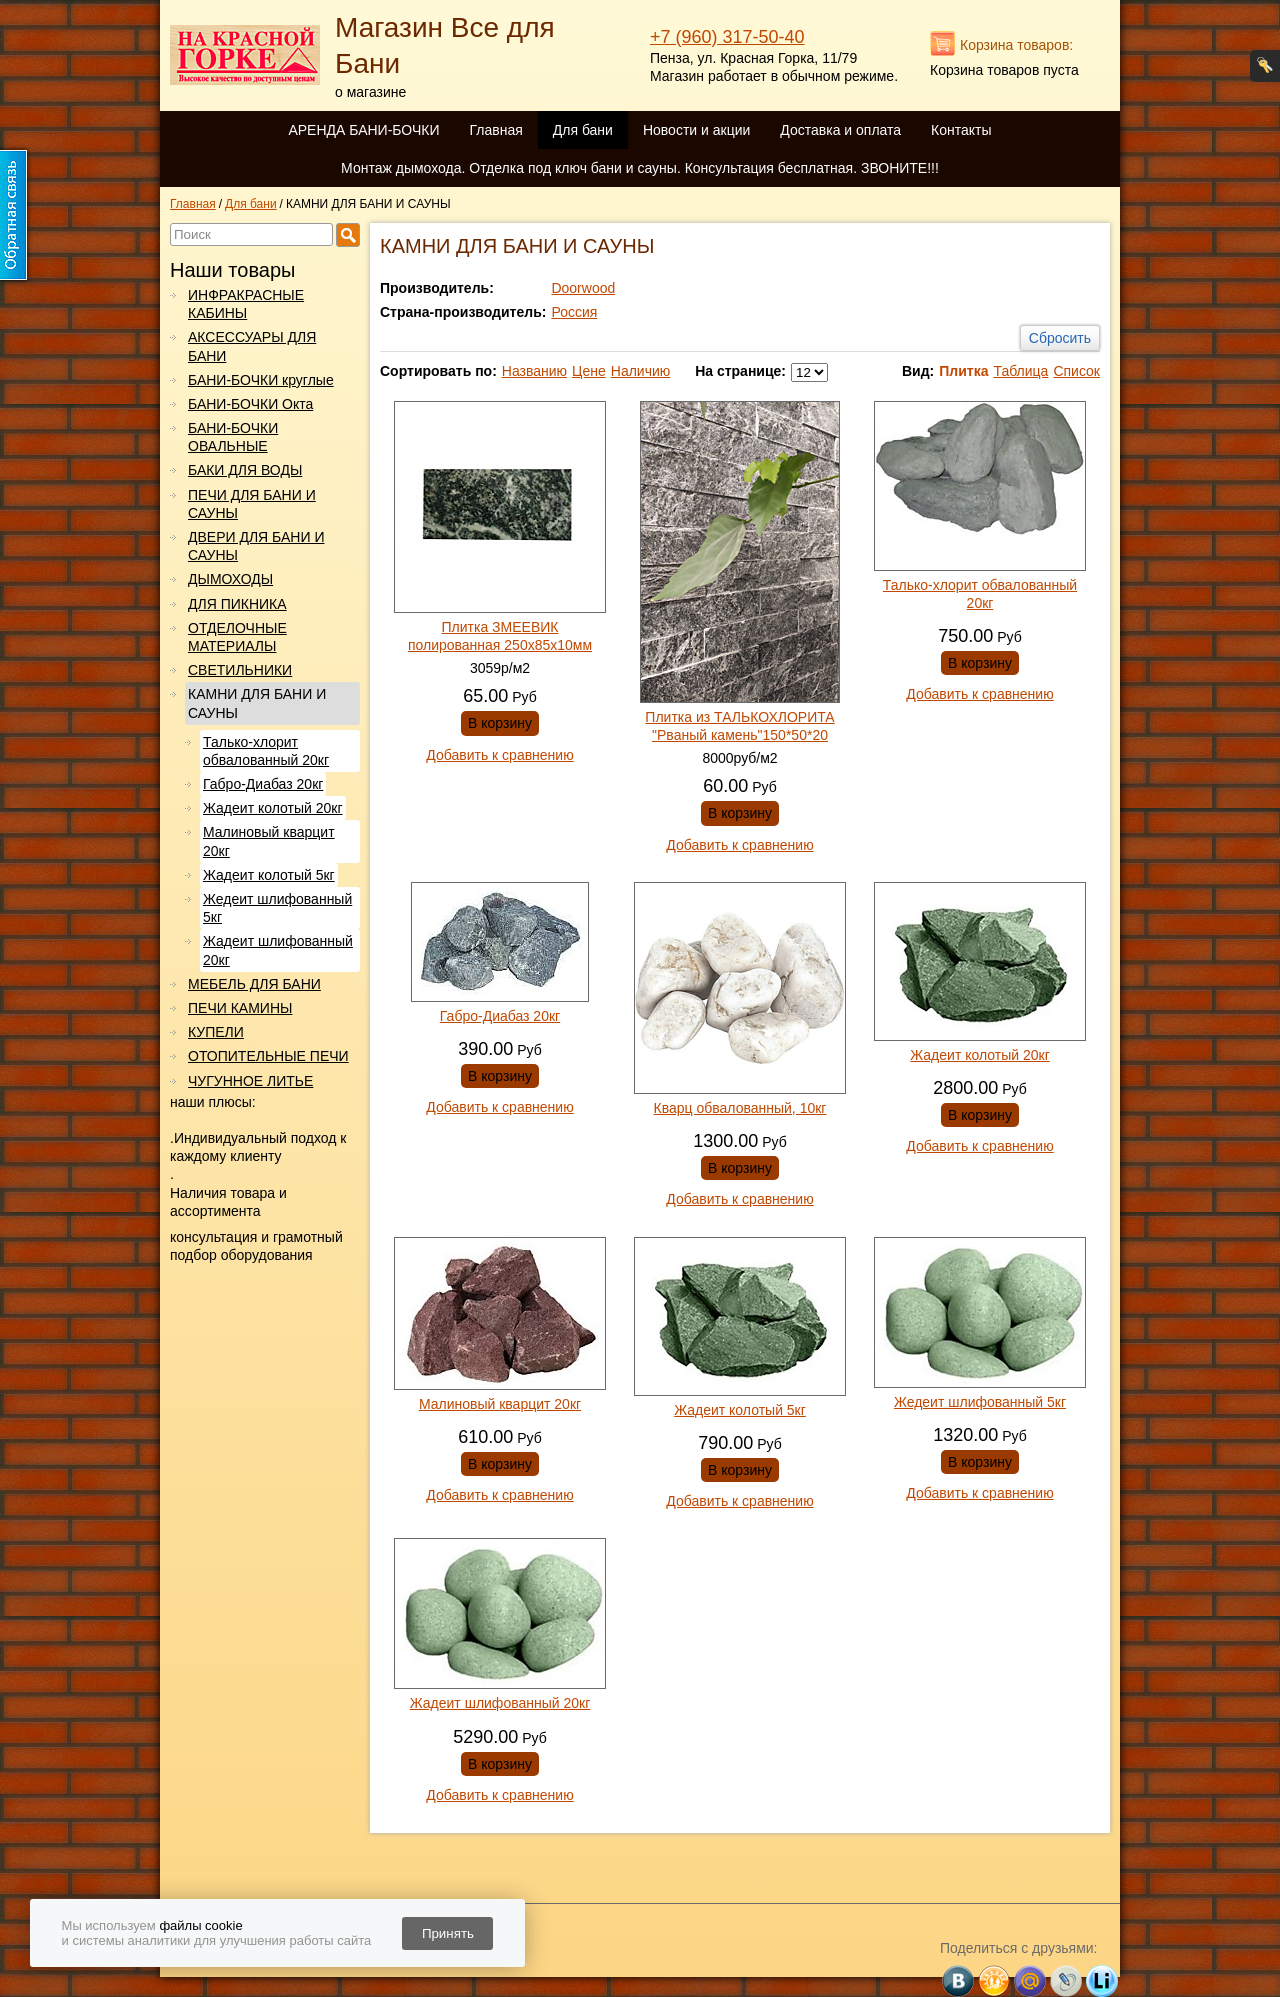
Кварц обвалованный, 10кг (740, 1108)
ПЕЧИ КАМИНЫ (240, 1008)
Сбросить (1060, 338)
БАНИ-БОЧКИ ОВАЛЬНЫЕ (233, 437)
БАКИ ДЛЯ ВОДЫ (245, 470)
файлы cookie (200, 1925)
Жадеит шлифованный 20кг (278, 950)
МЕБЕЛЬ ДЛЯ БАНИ (254, 984)
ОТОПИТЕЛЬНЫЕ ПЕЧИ (268, 1056)
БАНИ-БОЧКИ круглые (261, 380)
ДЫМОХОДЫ (230, 579)
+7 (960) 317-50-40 (727, 37)
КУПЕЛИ (216, 1032)
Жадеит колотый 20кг (273, 808)
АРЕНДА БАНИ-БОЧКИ (363, 130)
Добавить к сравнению (499, 755)
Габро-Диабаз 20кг (263, 784)
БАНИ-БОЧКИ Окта (250, 404)
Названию (534, 371)
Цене (589, 371)
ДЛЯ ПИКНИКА (237, 604)
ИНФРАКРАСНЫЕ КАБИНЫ (246, 304)
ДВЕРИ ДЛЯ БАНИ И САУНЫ (256, 546)
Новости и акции (696, 130)
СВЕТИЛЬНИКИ (240, 670)
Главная (495, 130)
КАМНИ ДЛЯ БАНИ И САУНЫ (257, 703)
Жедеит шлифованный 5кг (277, 908)
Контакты (961, 130)
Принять (448, 1933)
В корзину (500, 723)
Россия (574, 312)
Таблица (1020, 371)
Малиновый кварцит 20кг (269, 841)
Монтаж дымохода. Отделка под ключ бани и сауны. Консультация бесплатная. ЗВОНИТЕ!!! (640, 168)
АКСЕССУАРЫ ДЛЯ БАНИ (252, 346)
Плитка (963, 371)
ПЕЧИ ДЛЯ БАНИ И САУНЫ (252, 504)
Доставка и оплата (840, 130)
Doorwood (583, 288)
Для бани (583, 130)
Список (1076, 371)
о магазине (370, 92)
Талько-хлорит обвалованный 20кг (266, 751)
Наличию (641, 371)
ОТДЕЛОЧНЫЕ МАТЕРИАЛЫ (237, 637)
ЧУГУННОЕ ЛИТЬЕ (250, 1081)
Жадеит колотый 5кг (269, 875)
